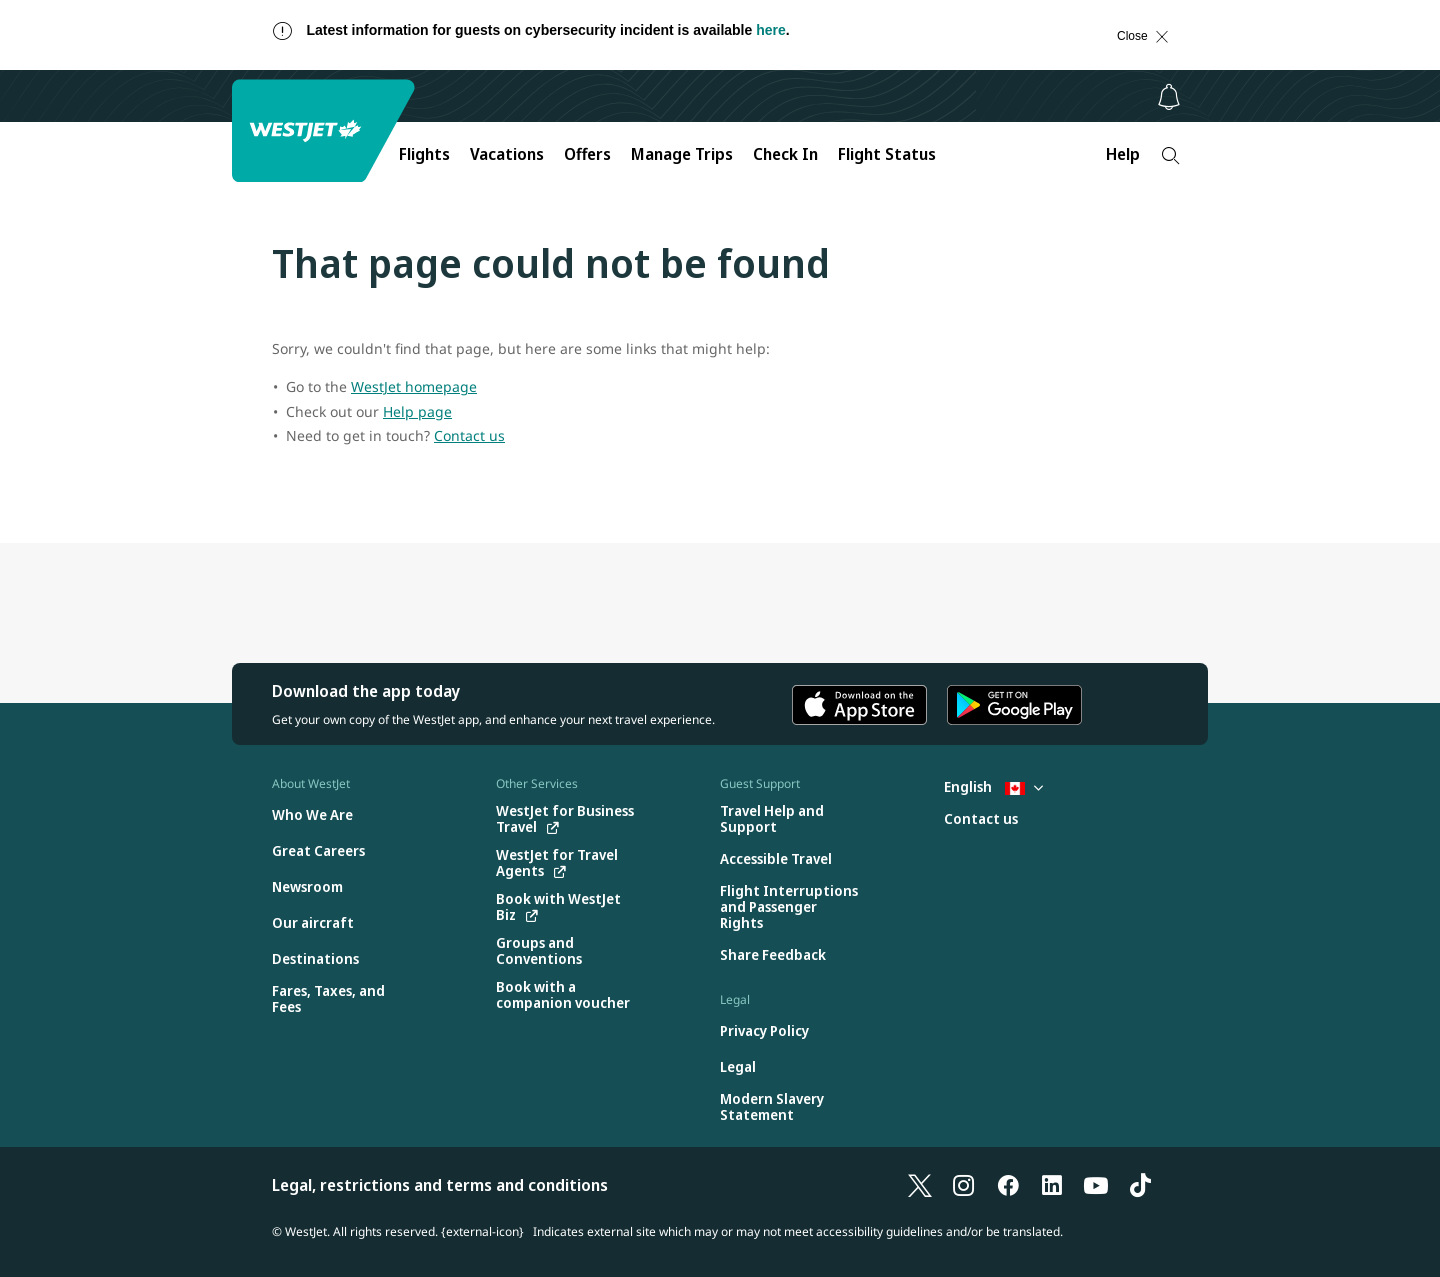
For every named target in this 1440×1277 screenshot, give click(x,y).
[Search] (1170, 155)
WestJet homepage (414, 386)
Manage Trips (682, 154)
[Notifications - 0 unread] (1169, 97)
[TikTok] (1140, 1185)
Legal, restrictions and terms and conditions (440, 1185)
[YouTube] (1096, 1185)
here (771, 30)
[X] (920, 1185)
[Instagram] (964, 1185)
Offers (587, 154)
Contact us (469, 435)
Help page (417, 411)
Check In (785, 154)
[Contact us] (981, 819)
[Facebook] (1008, 1185)
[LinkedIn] (1052, 1185)
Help (1123, 154)
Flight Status (887, 154)
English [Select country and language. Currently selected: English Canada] (993, 786)
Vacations (507, 154)
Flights (424, 154)
